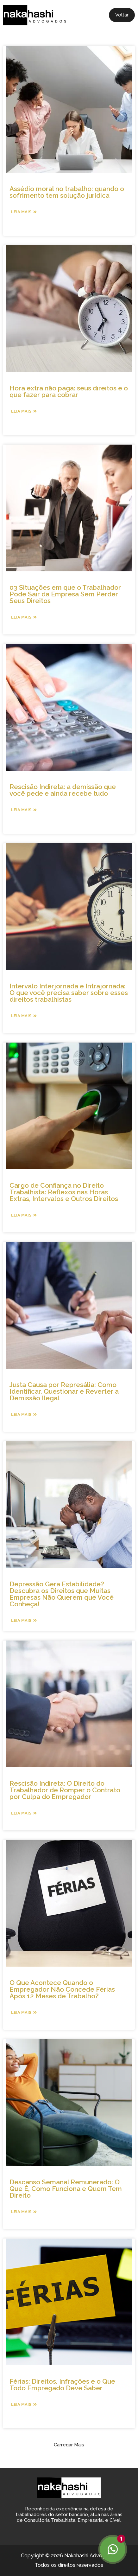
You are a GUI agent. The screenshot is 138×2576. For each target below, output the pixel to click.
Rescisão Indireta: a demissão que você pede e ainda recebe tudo (62, 790)
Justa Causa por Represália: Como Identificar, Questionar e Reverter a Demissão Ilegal (64, 1391)
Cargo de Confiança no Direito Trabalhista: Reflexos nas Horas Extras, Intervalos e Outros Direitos (63, 1192)
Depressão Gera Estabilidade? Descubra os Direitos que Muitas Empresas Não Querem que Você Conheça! (61, 1594)
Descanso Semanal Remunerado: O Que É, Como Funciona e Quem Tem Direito (65, 2188)
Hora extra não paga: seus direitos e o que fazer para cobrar (68, 391)
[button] (69, 2445)
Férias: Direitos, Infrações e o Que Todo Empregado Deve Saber (62, 2384)
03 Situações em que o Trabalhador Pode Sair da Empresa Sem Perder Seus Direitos (65, 594)
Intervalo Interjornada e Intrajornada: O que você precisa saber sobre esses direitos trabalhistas (68, 992)
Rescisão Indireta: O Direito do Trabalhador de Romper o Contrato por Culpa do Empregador (64, 1790)
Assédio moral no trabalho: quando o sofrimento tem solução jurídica (66, 192)
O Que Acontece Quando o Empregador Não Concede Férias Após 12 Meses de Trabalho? (62, 1989)
